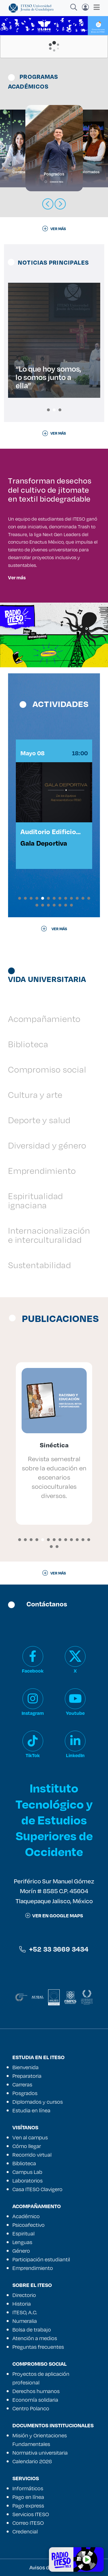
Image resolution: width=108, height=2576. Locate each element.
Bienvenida (25, 2067)
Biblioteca (28, 1044)
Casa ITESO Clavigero (37, 2189)
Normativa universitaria (40, 2452)
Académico (26, 2216)
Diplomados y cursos (37, 2101)
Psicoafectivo (28, 2225)
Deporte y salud (39, 1120)
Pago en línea (28, 2497)
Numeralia (24, 2321)
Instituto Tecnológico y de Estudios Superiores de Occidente (54, 1819)
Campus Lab (27, 2172)
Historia (21, 2303)
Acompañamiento (44, 1018)
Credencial (25, 2531)
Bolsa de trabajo (31, 2329)
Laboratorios (27, 2180)
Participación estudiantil (41, 2259)
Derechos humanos (36, 2391)
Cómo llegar (26, 2146)
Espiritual (23, 2233)
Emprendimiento (42, 1170)
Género (21, 2250)
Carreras (22, 2084)
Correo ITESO (28, 2523)
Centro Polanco (30, 2408)
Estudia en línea (31, 2110)
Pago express (28, 2505)
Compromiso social (47, 1069)
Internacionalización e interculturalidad (49, 1235)
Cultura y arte (35, 1094)
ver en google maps (54, 1915)
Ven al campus (30, 2137)
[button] (48, 409)
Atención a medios (34, 2338)
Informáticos (27, 2488)
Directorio (24, 2295)
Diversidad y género (47, 1145)
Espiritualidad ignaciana (35, 1200)
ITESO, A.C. (24, 2312)
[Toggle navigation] (95, 7)
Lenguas (22, 2242)
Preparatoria (26, 2076)
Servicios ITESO (30, 2514)
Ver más (17, 577)
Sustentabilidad (39, 1265)
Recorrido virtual (32, 2154)
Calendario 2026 (32, 2461)
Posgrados (24, 2093)
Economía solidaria (35, 2399)
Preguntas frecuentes (38, 2346)
